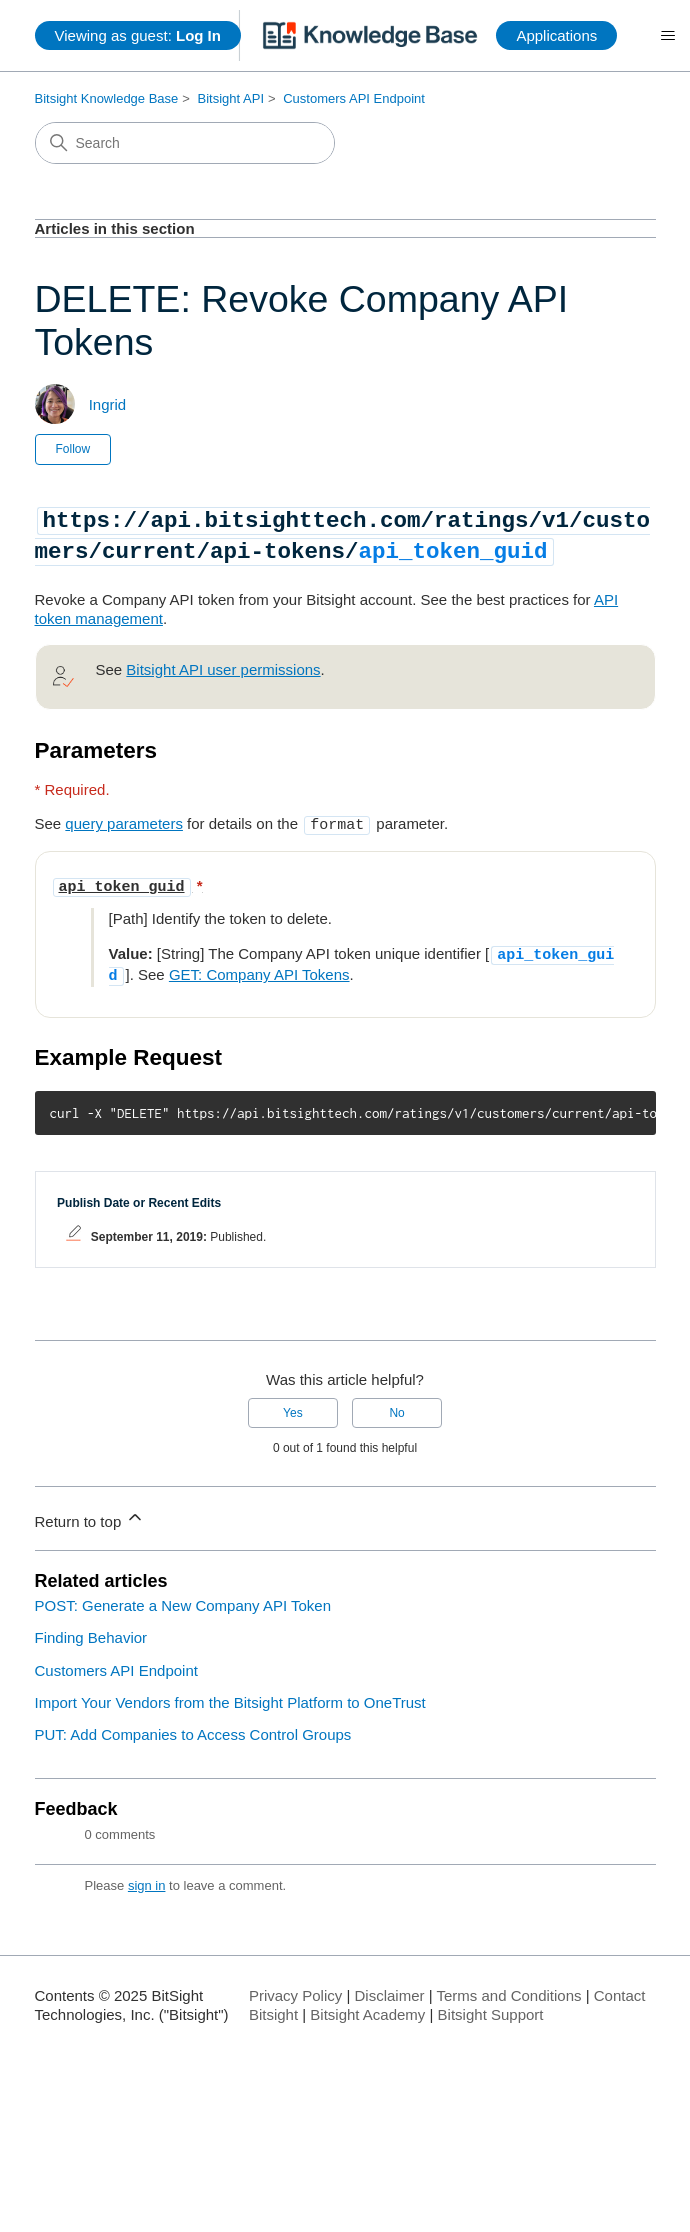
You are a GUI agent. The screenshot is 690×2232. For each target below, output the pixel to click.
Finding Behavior (91, 1628)
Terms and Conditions (508, 1986)
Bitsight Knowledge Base (107, 98)
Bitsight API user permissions (223, 667)
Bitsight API (231, 98)
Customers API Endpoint (354, 98)
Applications (556, 35)
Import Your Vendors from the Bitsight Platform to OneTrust (230, 1693)
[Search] (185, 143)
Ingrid (108, 404)
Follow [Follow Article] (73, 449)
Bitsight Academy (367, 2005)
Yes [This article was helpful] (293, 1404)
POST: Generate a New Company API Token (183, 1596)
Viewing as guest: (138, 35)
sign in (147, 1876)
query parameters (124, 821)
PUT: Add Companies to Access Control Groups (193, 1725)
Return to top (90, 1509)
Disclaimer (389, 1986)
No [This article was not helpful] (396, 1404)
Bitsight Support (491, 2005)
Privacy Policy (295, 1986)
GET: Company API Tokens (259, 967)
